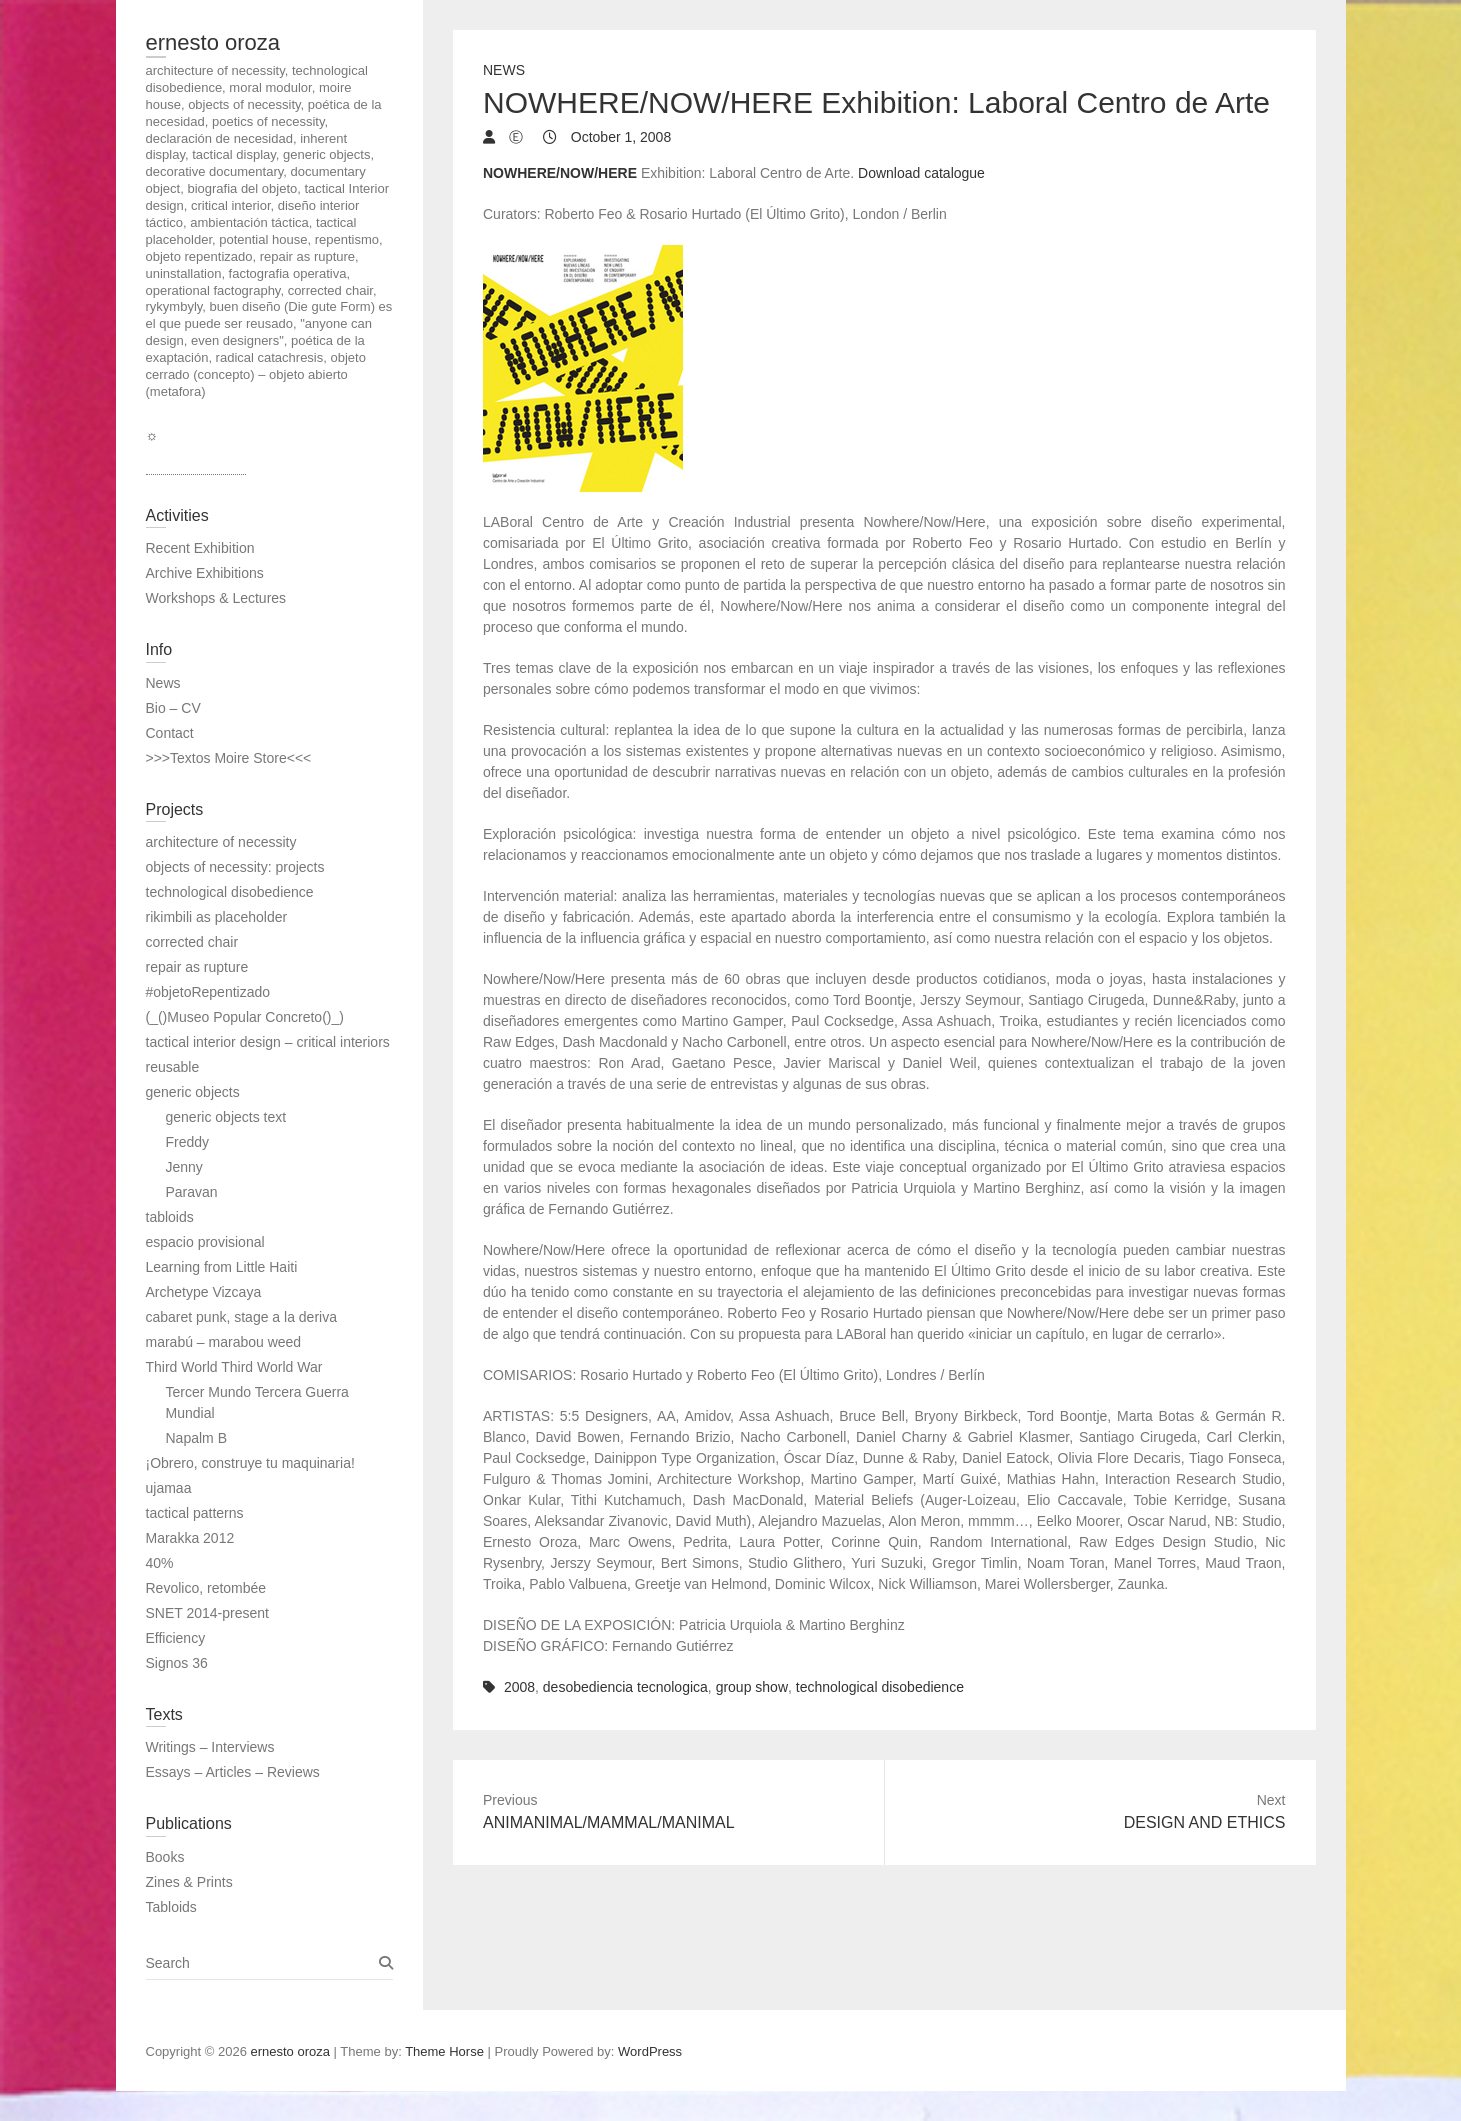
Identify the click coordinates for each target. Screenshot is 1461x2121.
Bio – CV (173, 708)
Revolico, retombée (206, 1588)
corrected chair (192, 942)
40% (160, 1563)
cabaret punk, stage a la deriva (241, 1317)
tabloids (170, 1217)
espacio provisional (205, 1242)
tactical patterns (195, 1513)
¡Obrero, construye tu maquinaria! (250, 1463)
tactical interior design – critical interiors (268, 1042)
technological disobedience (880, 1687)
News (504, 70)
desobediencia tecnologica (625, 1687)
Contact (170, 733)
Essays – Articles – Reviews (233, 1772)
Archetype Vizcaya (204, 1292)
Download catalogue (921, 173)
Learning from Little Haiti (222, 1267)
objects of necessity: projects (235, 867)
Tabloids (171, 1907)
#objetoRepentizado (208, 992)
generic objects (193, 1092)
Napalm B (196, 1438)
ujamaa (169, 1488)
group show (752, 1687)
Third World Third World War (234, 1367)
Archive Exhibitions (205, 573)
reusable (173, 1067)
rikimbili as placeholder (217, 917)
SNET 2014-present (207, 1613)
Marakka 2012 (190, 1538)
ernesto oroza (213, 42)
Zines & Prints (189, 1882)
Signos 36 (177, 1663)
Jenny (184, 1167)
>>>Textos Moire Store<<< (229, 758)
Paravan (192, 1192)
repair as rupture (197, 967)
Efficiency (176, 1638)
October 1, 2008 (619, 137)
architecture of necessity (221, 842)
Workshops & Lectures (216, 598)
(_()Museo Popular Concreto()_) (245, 1017)
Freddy (188, 1142)
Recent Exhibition (200, 548)
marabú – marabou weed (224, 1342)
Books (165, 1857)
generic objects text (226, 1117)
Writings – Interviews (210, 1747)
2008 (519, 1687)
